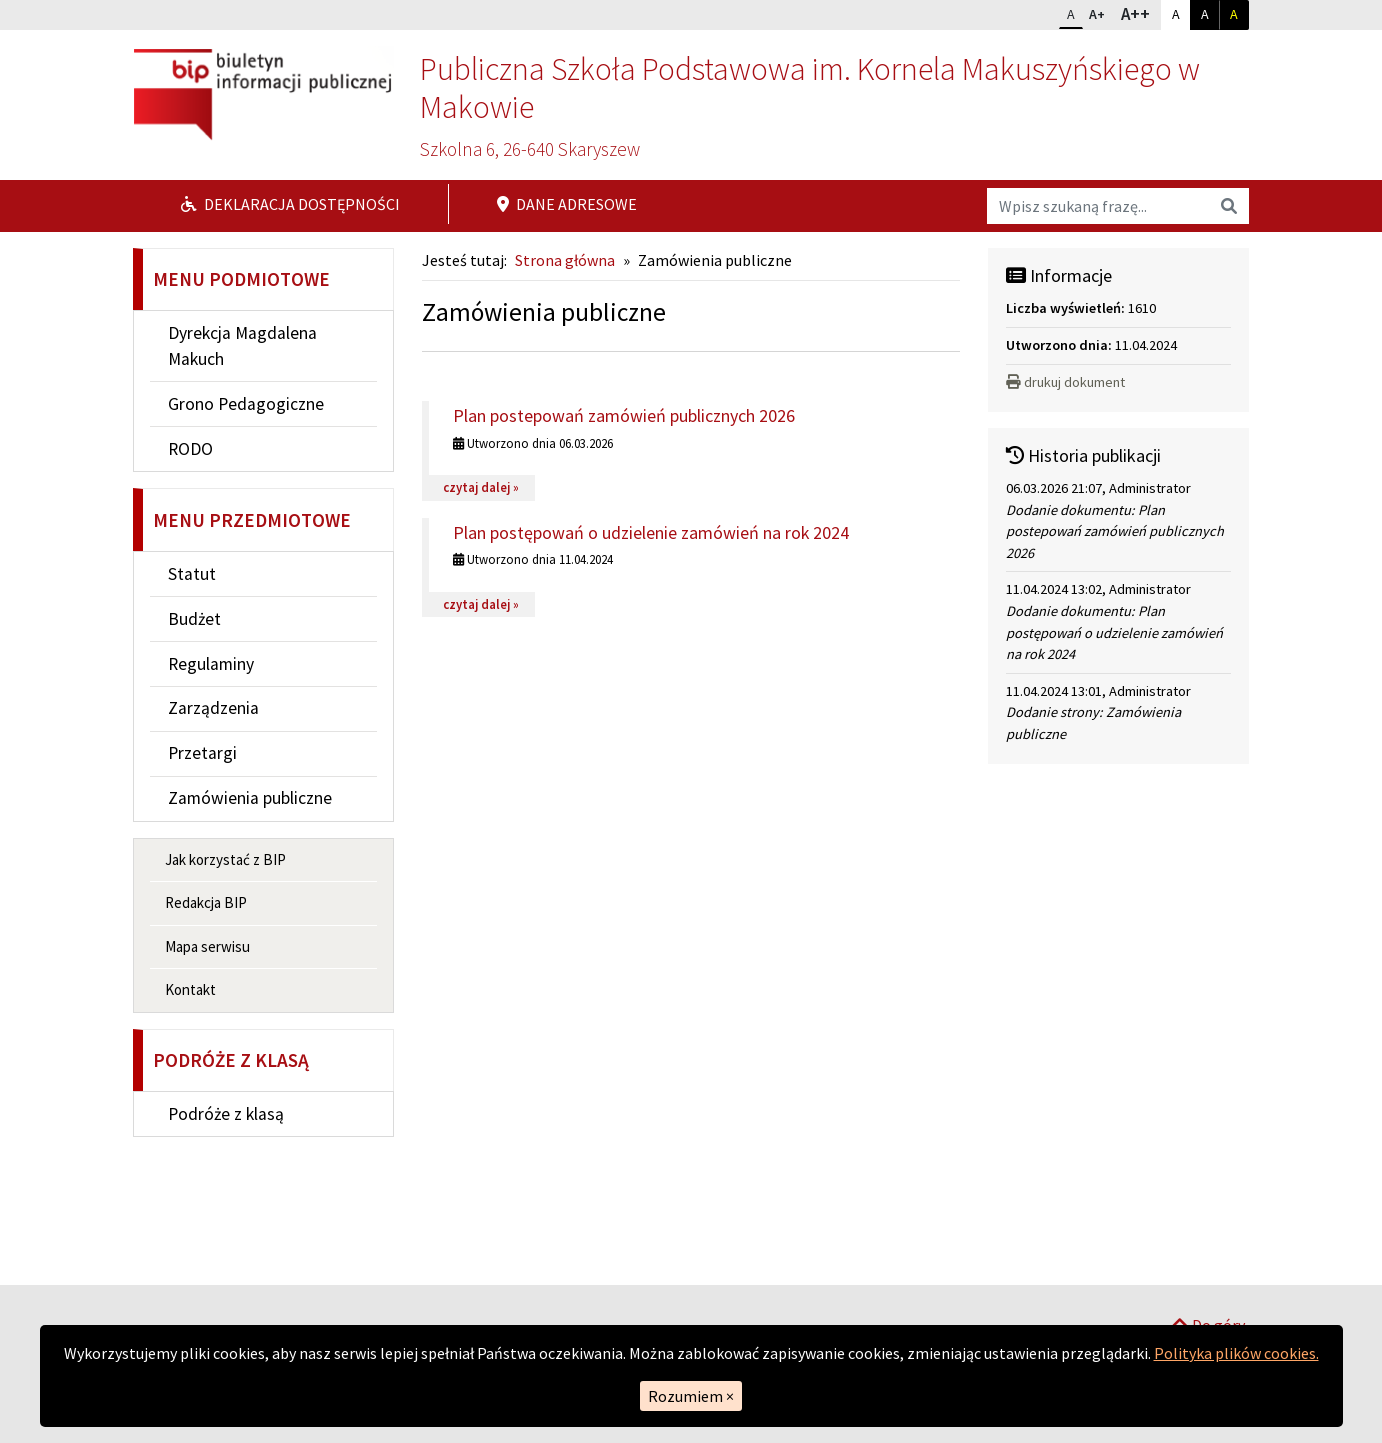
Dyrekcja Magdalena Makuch (242, 346)
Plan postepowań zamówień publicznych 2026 (624, 415)
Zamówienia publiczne (250, 798)
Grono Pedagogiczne (246, 404)
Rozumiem (691, 1396)
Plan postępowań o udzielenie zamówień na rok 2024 (651, 532)
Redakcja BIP (206, 902)
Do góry (1208, 1259)
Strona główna (565, 260)
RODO (190, 449)
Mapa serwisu (207, 946)
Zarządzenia (213, 708)
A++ (1140, 13)
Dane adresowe (567, 204)
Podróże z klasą (226, 1114)
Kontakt (190, 989)
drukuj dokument (1065, 382)
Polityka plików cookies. (1236, 1353)
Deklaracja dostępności (290, 204)
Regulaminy (211, 664)
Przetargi (202, 753)
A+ (1101, 12)
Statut (192, 574)
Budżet (194, 619)
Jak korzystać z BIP (225, 859)
